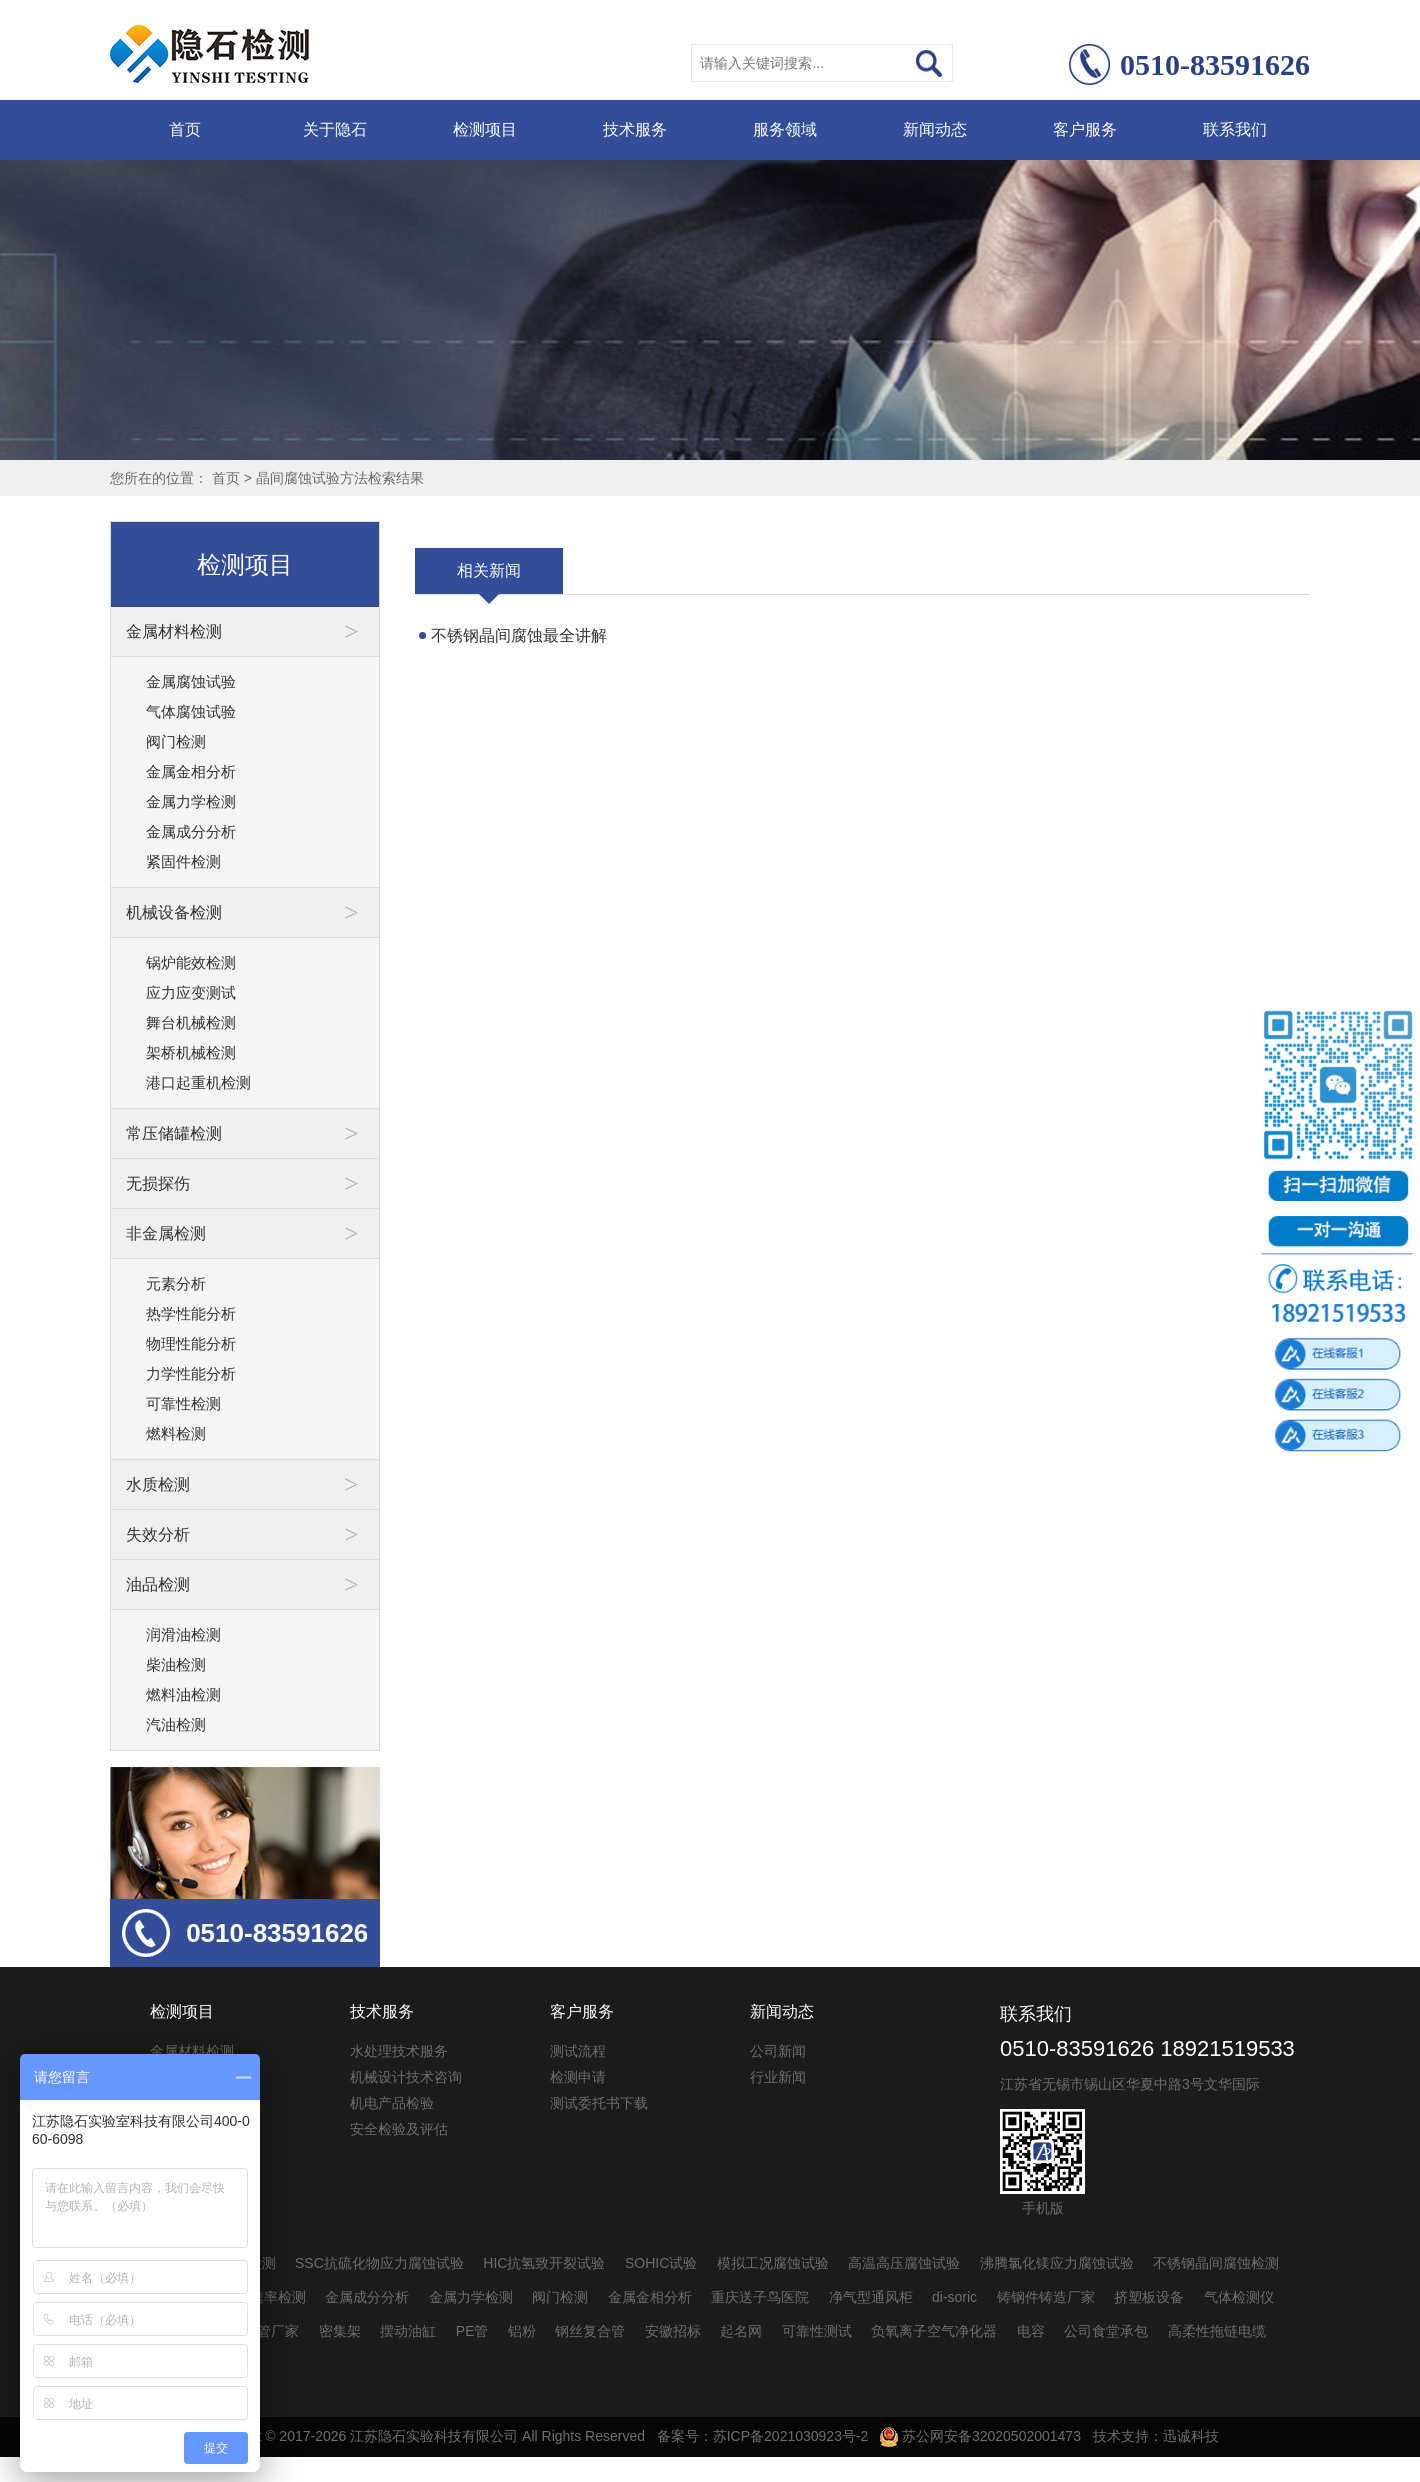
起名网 (741, 2331)
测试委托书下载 (599, 2103)
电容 (1031, 2331)
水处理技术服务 (399, 2051)
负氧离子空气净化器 (934, 2331)
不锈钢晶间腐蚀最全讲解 (519, 635)
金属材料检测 (192, 2051)
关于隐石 (335, 129)
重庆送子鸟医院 (760, 2297)
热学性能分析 (191, 1313)
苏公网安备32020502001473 (980, 2436)
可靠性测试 (817, 2331)
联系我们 (1235, 129)
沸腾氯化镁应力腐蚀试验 (1057, 2263)
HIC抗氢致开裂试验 (544, 2263)
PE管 (472, 2331)
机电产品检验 (392, 2103)
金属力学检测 (191, 801)
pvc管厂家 (268, 2331)
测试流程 (578, 2051)
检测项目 (485, 129)
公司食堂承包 (1106, 2331)
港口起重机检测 (198, 1082)
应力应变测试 (191, 992)
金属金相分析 (191, 771)
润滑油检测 (183, 1634)
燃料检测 (176, 1433)
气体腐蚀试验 (191, 711)
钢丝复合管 (590, 2331)
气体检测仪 (1239, 2297)
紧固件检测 (183, 861)
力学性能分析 (191, 1373)
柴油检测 (176, 1664)
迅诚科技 (1191, 2436)
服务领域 (785, 129)
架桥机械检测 (191, 1052)
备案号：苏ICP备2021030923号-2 (763, 2436)
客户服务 (1085, 129)
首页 (185, 129)
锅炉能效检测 (191, 962)
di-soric (954, 2297)
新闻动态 (935, 129)
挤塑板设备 (1149, 2297)
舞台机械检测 (191, 1022)
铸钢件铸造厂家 (1046, 2297)
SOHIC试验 (661, 2263)
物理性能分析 (191, 1343)
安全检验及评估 (399, 2129)
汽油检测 (176, 1724)
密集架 (340, 2331)
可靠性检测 (183, 1403)
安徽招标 (673, 2331)
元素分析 (176, 1283)
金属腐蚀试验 (191, 681)
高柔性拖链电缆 (1217, 2331)
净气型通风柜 (871, 2297)
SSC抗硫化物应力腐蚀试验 (379, 2263)
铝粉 (522, 2331)
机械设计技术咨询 (406, 2077)
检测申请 (578, 2077)
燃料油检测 (183, 1694)
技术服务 (635, 129)
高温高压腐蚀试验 (904, 2263)
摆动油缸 (408, 2331)
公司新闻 (778, 2051)
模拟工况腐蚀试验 (773, 2263)
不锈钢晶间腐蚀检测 (1216, 2263)
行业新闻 (778, 2077)
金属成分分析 (191, 831)
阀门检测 (176, 741)
